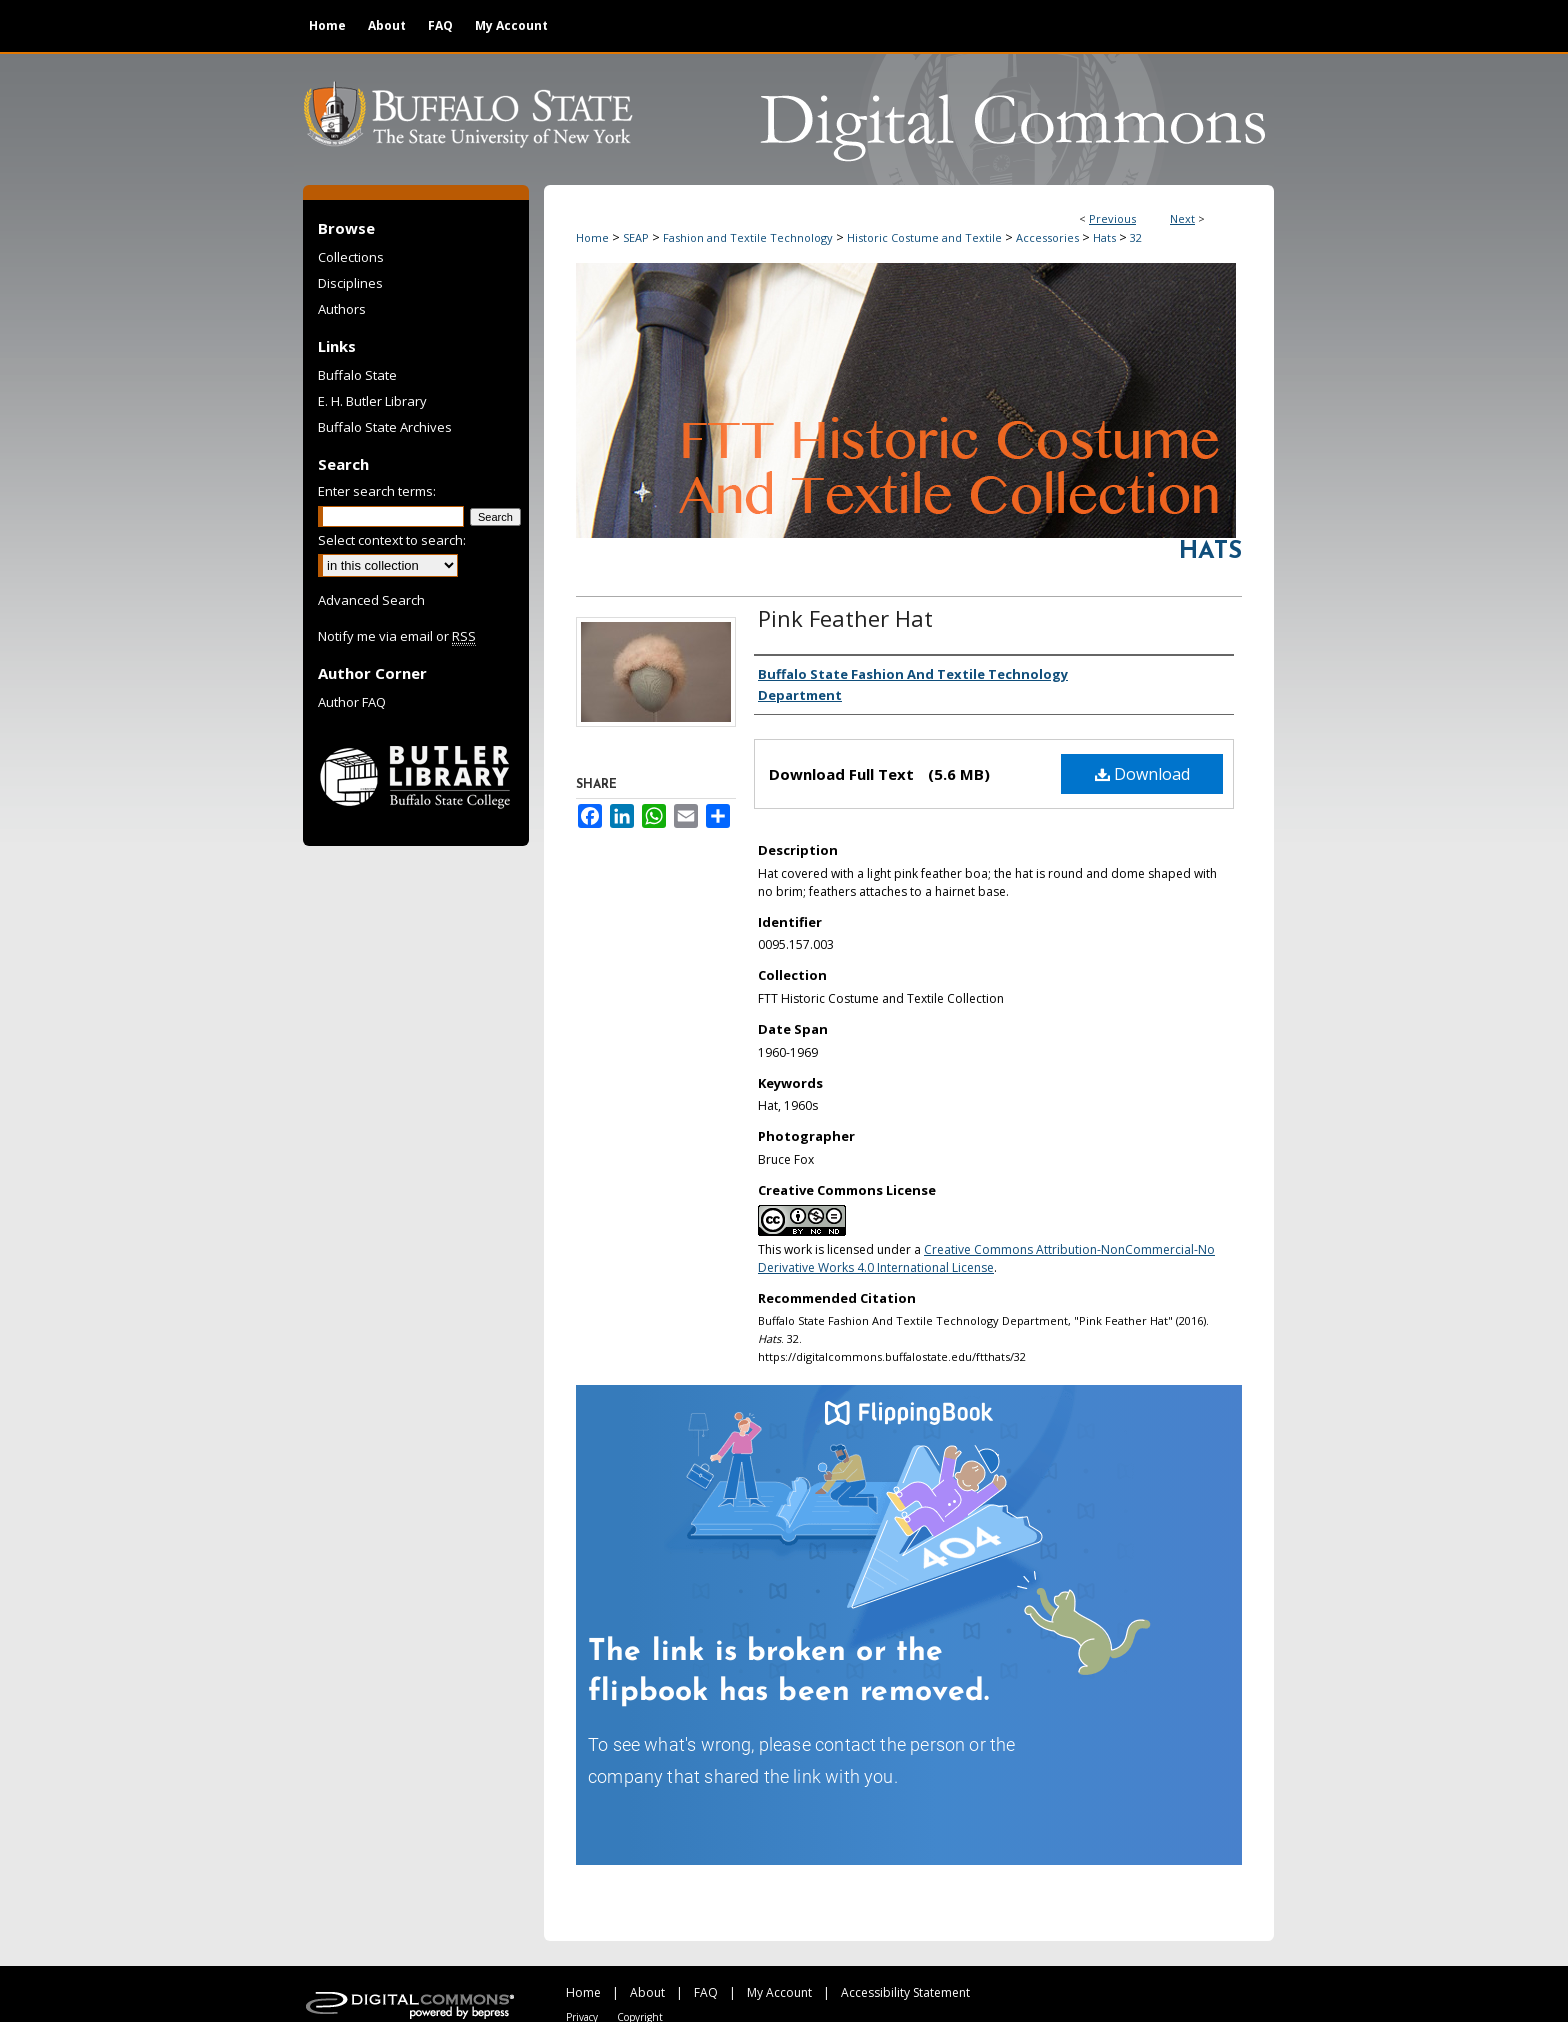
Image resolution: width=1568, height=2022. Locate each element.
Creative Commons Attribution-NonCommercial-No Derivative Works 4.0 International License (986, 1258)
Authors (342, 309)
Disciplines (350, 283)
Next (1182, 218)
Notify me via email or (397, 636)
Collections (351, 257)
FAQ (706, 1992)
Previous (1112, 218)
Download (1142, 774)
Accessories (1047, 237)
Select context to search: (392, 540)
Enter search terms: (377, 491)
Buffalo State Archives (385, 427)
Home (592, 237)
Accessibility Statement (905, 1992)
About (647, 1992)
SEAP (636, 237)
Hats (1104, 237)
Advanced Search (371, 600)
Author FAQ (352, 702)
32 (1136, 237)
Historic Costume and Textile (924, 237)
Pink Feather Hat (845, 618)
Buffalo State (357, 375)
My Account (779, 1992)
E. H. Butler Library (372, 401)
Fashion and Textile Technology (748, 237)
